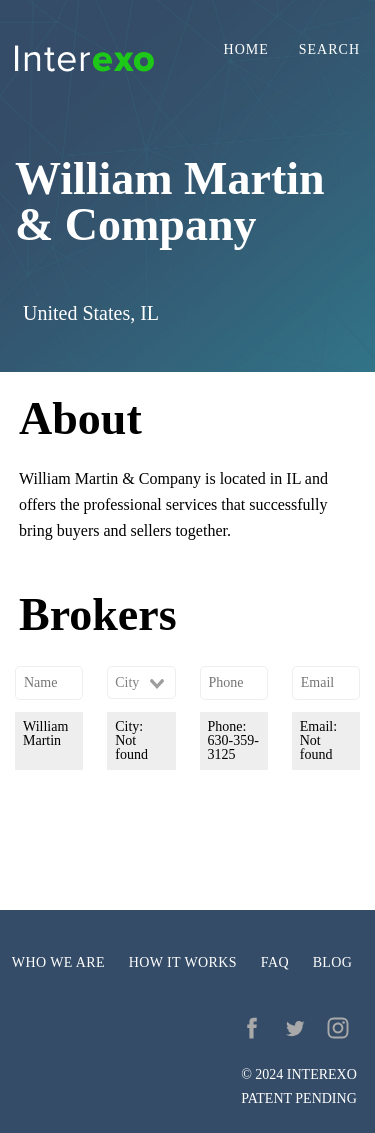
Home (246, 50)
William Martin (45, 733)
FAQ (275, 962)
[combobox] (141, 683)
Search (329, 50)
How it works (183, 962)
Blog (333, 962)
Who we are (58, 962)
